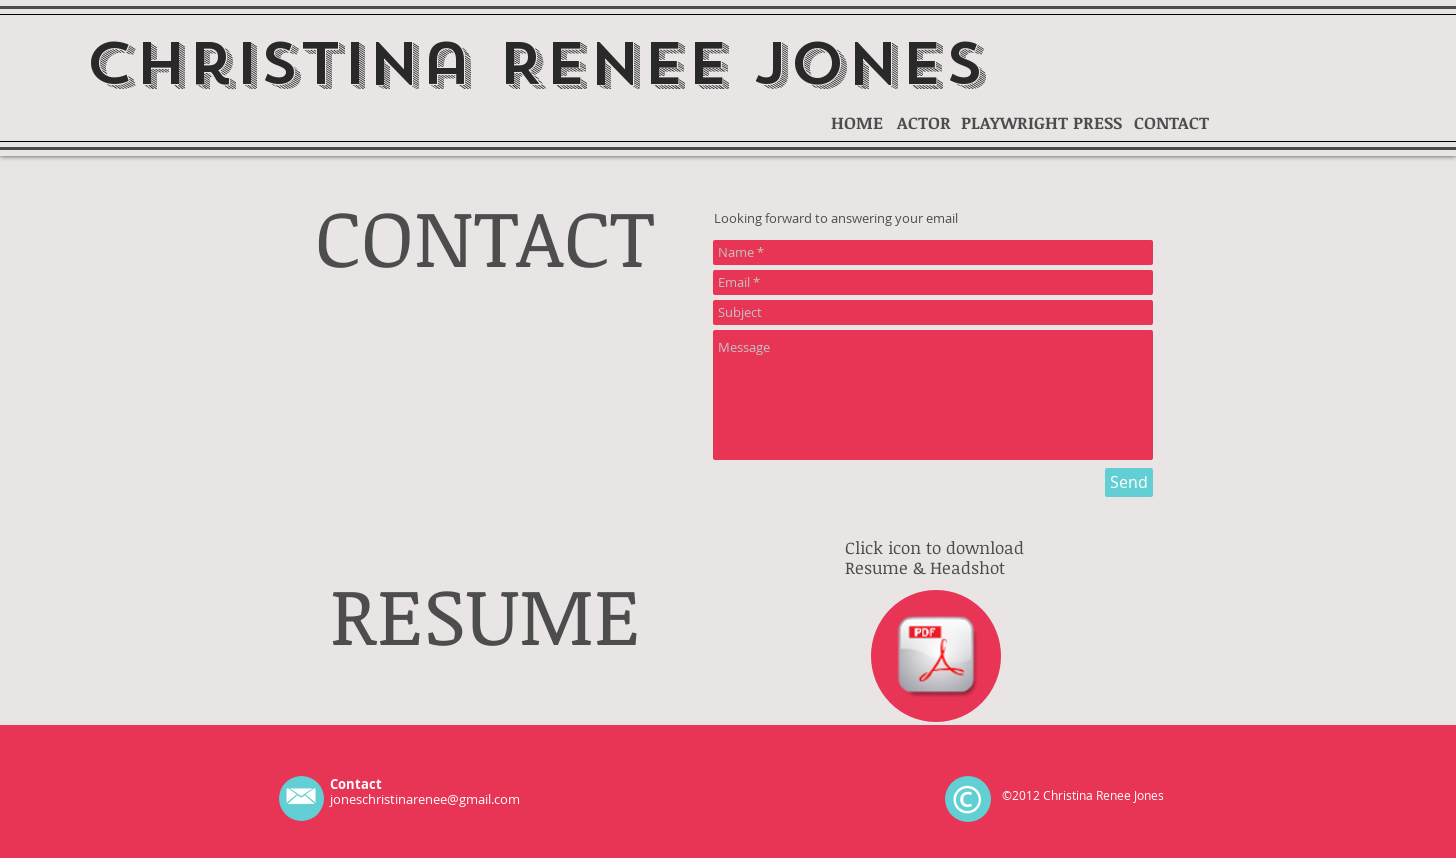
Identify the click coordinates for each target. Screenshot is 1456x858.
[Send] (1129, 482)
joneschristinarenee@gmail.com (425, 799)
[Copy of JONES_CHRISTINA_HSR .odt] (935, 657)
